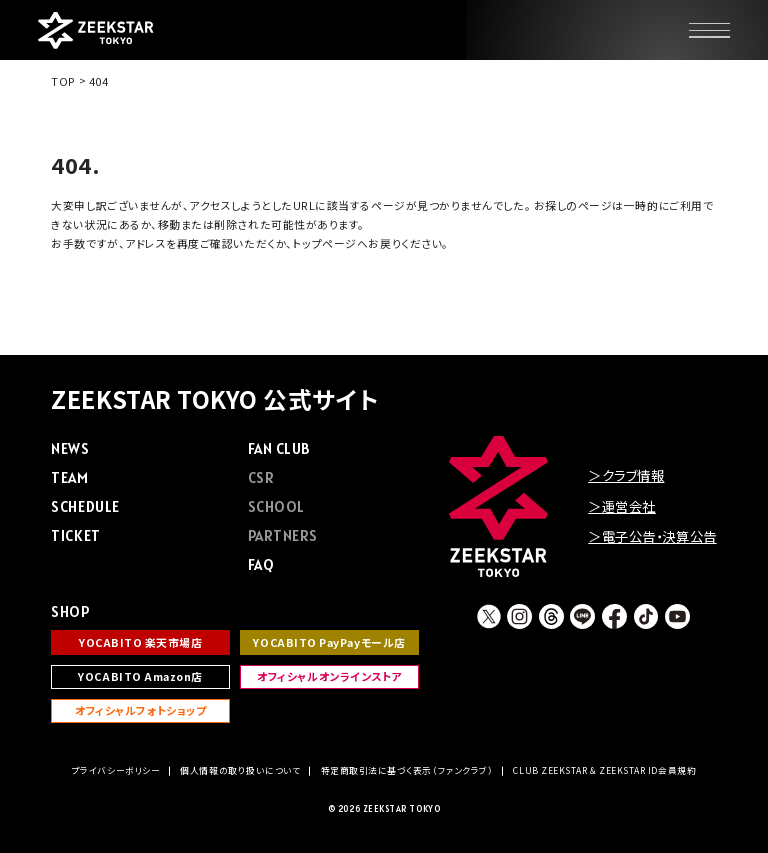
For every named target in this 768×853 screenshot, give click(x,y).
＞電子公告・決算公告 (652, 536)
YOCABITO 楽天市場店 (141, 642)
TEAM (69, 477)
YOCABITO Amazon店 (140, 676)
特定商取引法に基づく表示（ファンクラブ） (407, 770)
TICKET (75, 535)
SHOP (70, 611)
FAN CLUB (279, 448)
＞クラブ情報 (626, 475)
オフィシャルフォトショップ (140, 710)
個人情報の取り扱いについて (240, 770)
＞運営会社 (622, 506)
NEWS (70, 448)
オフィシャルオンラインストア (329, 676)
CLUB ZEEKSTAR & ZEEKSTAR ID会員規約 (604, 770)
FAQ (261, 564)
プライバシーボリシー (116, 770)
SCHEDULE (85, 506)
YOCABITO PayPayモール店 (329, 642)
